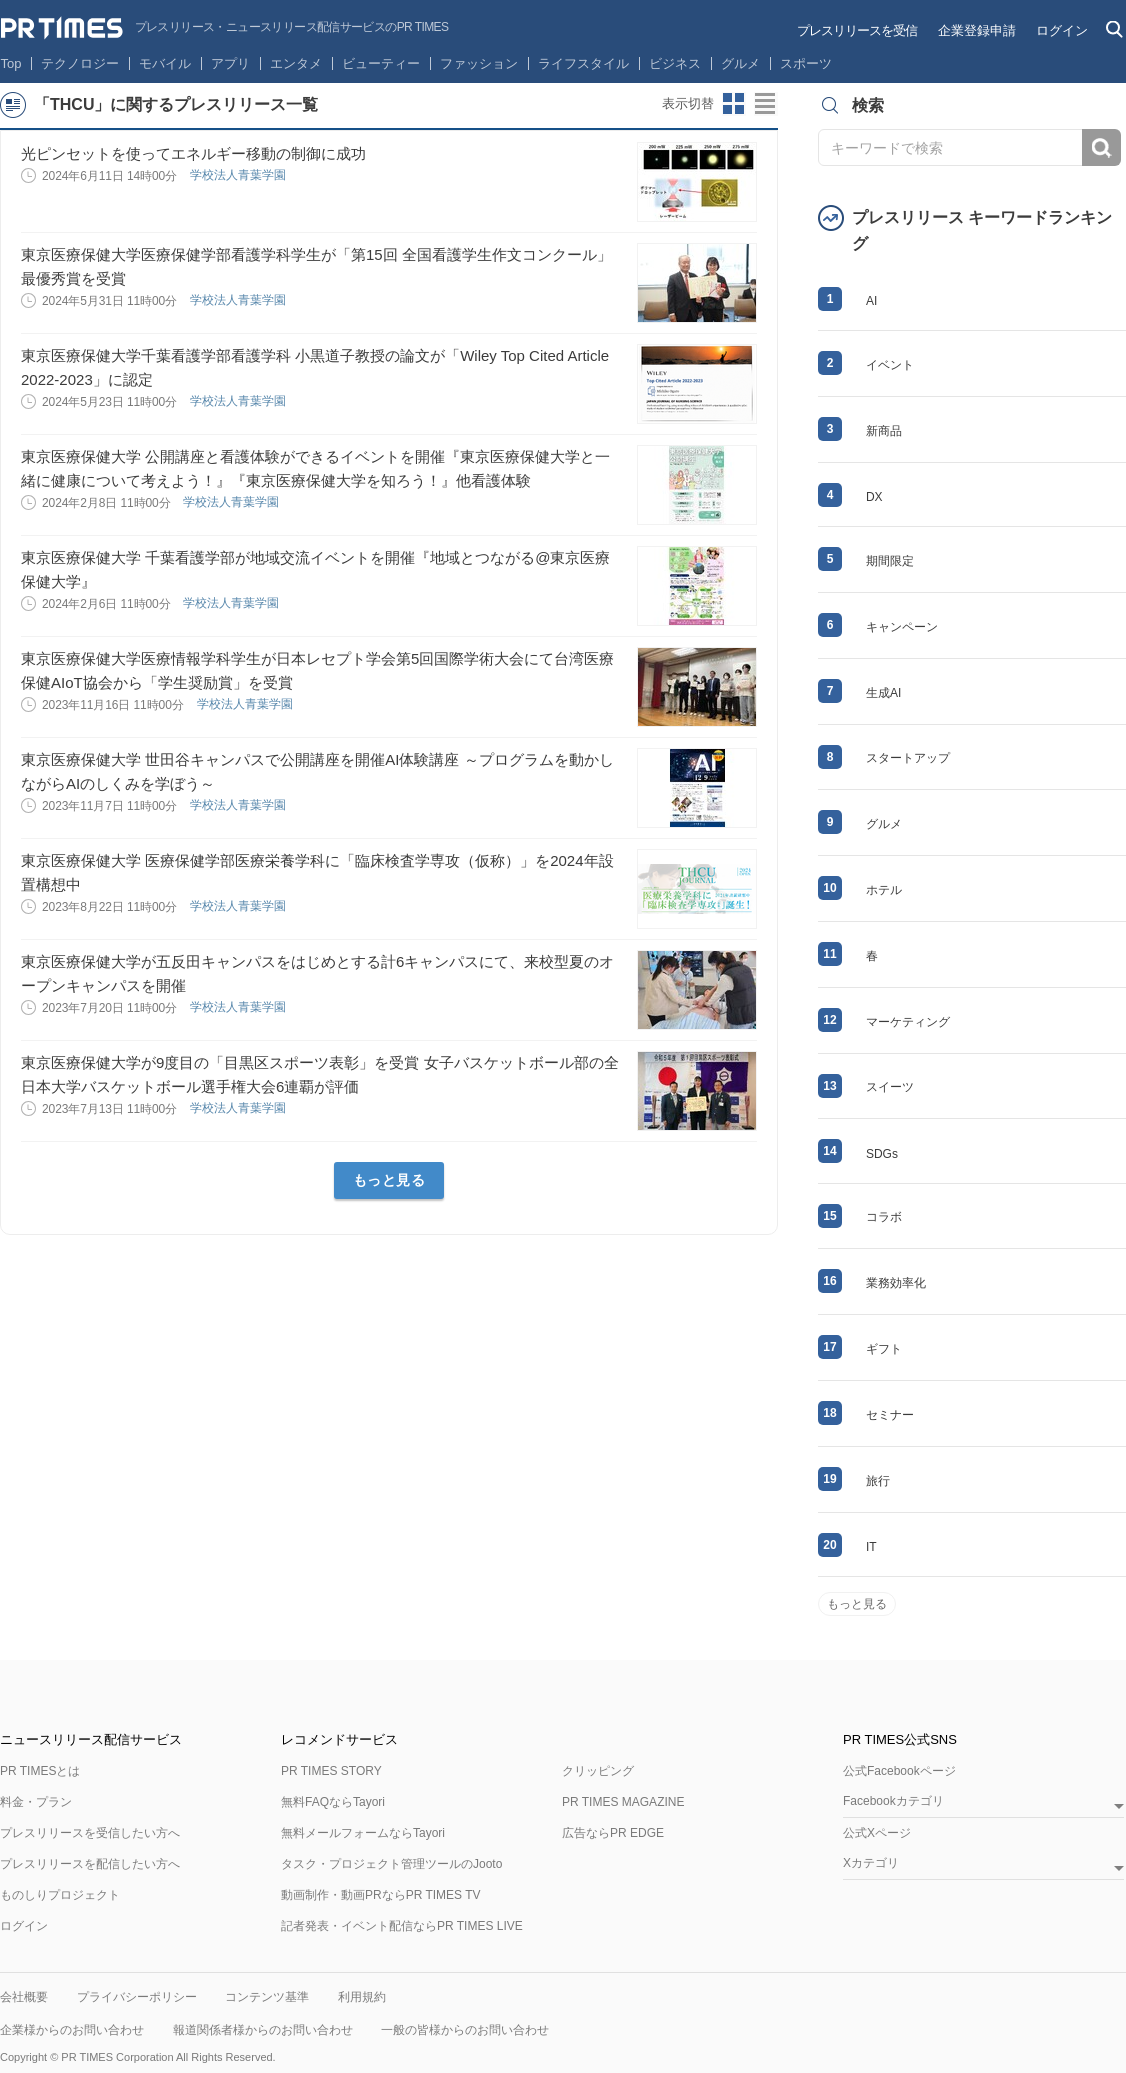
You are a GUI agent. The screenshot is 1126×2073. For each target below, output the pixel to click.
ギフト (884, 1349)
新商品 (884, 431)
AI (871, 301)
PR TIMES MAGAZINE (623, 1802)
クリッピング (598, 1771)
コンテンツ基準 (267, 1997)
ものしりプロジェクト (60, 1895)
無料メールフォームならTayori (363, 1833)
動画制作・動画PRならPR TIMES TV (381, 1895)
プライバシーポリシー (137, 1997)
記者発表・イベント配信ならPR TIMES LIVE (402, 1926)
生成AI (883, 693)
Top (11, 63)
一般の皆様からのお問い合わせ (465, 2030)
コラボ (884, 1217)
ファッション (479, 63)
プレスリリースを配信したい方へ (90, 1864)
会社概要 (24, 1997)
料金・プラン (36, 1802)
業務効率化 (896, 1283)
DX (874, 497)
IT (871, 1547)
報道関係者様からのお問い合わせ (263, 2030)
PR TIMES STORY (331, 1771)
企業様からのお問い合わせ (72, 2030)
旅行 (878, 1481)
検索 (1101, 147)
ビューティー (381, 63)
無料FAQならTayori (333, 1802)
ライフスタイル (583, 63)
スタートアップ (908, 758)
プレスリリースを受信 (857, 30)
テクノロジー (80, 63)
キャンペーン (902, 627)
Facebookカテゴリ (893, 1801)
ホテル (884, 890)
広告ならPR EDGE (613, 1833)
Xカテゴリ (871, 1863)
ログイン (1062, 30)
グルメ (740, 63)
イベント (890, 365)
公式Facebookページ (899, 1771)
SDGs (882, 1154)
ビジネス (675, 63)
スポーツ (806, 63)
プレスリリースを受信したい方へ (90, 1833)
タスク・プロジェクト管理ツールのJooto (391, 1864)
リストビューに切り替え (766, 104)
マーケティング (908, 1022)
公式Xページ (877, 1833)
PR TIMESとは (40, 1771)
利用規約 (362, 1997)
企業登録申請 (977, 30)
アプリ (230, 63)
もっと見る (389, 1180)
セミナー (890, 1415)
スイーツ (890, 1087)
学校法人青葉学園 (239, 175)
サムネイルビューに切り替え (734, 104)
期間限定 (890, 561)
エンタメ (296, 63)
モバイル (165, 63)
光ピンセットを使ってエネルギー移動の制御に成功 (193, 153)
